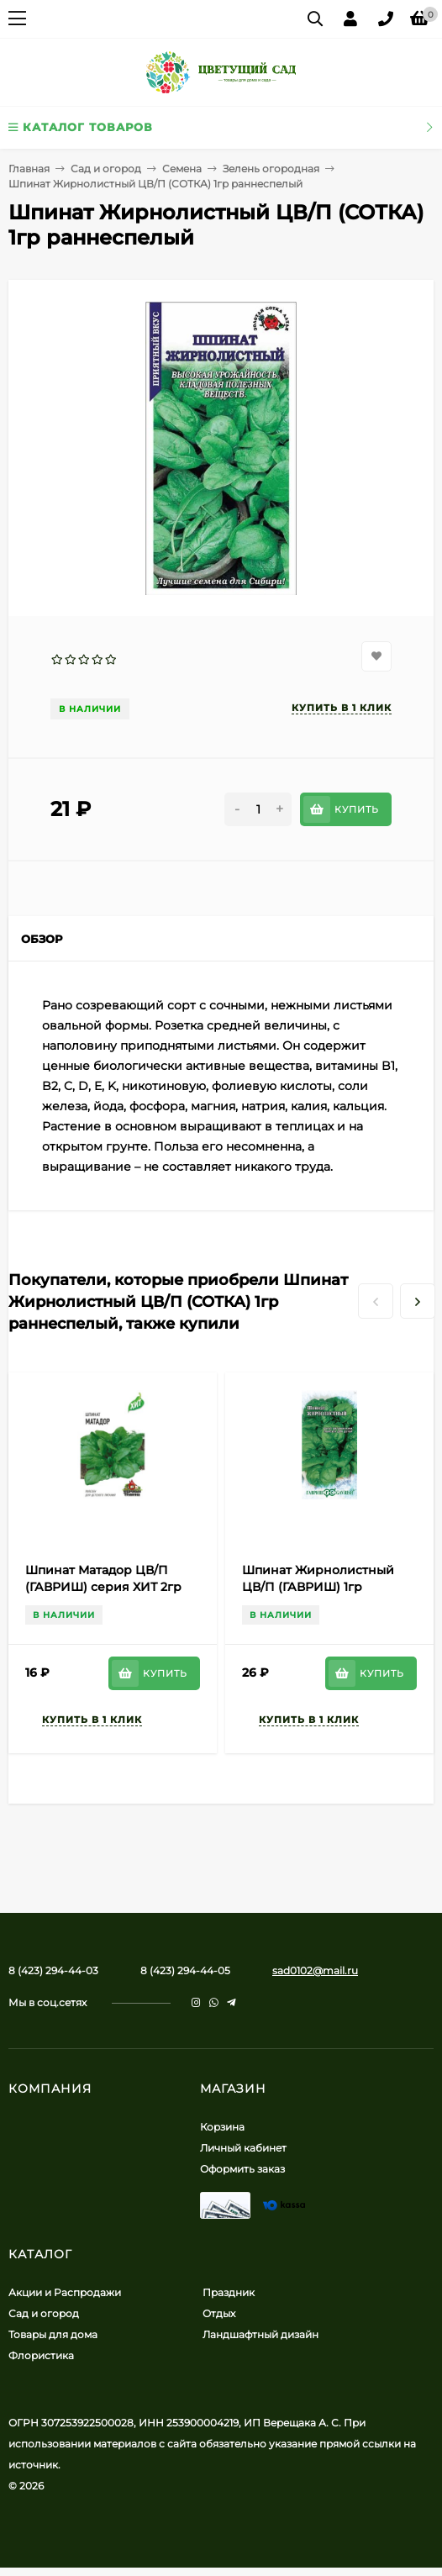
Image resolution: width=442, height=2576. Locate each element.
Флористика (41, 2355)
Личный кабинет (243, 2147)
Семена (182, 168)
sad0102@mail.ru (315, 1970)
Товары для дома (52, 2334)
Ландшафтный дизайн (260, 2334)
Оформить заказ (242, 2168)
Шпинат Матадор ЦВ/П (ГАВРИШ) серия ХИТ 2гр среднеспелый (103, 1586)
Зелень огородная (271, 168)
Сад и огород (106, 168)
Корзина (222, 2126)
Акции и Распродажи (64, 2292)
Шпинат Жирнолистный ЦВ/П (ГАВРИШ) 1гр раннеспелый (318, 1586)
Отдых (219, 2313)
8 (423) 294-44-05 (185, 1970)
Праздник (229, 2292)
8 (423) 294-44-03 (53, 1970)
